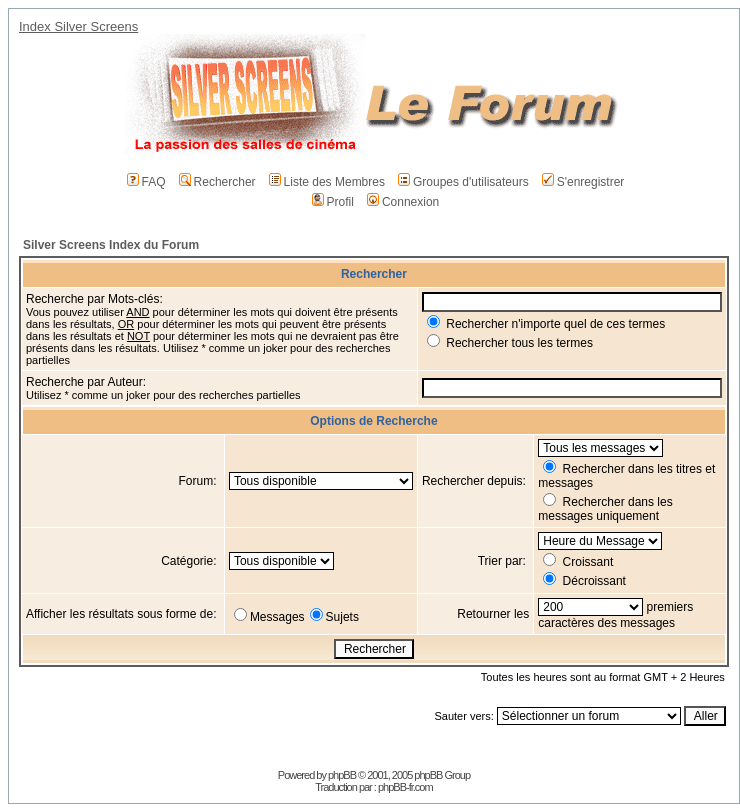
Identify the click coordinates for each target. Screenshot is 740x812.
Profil (333, 202)
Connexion (403, 202)
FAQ (146, 182)
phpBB (342, 775)
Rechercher (217, 182)
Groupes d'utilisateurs (463, 182)
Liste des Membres (327, 182)
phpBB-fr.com (405, 787)
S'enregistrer (583, 182)
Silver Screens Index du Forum (111, 245)
